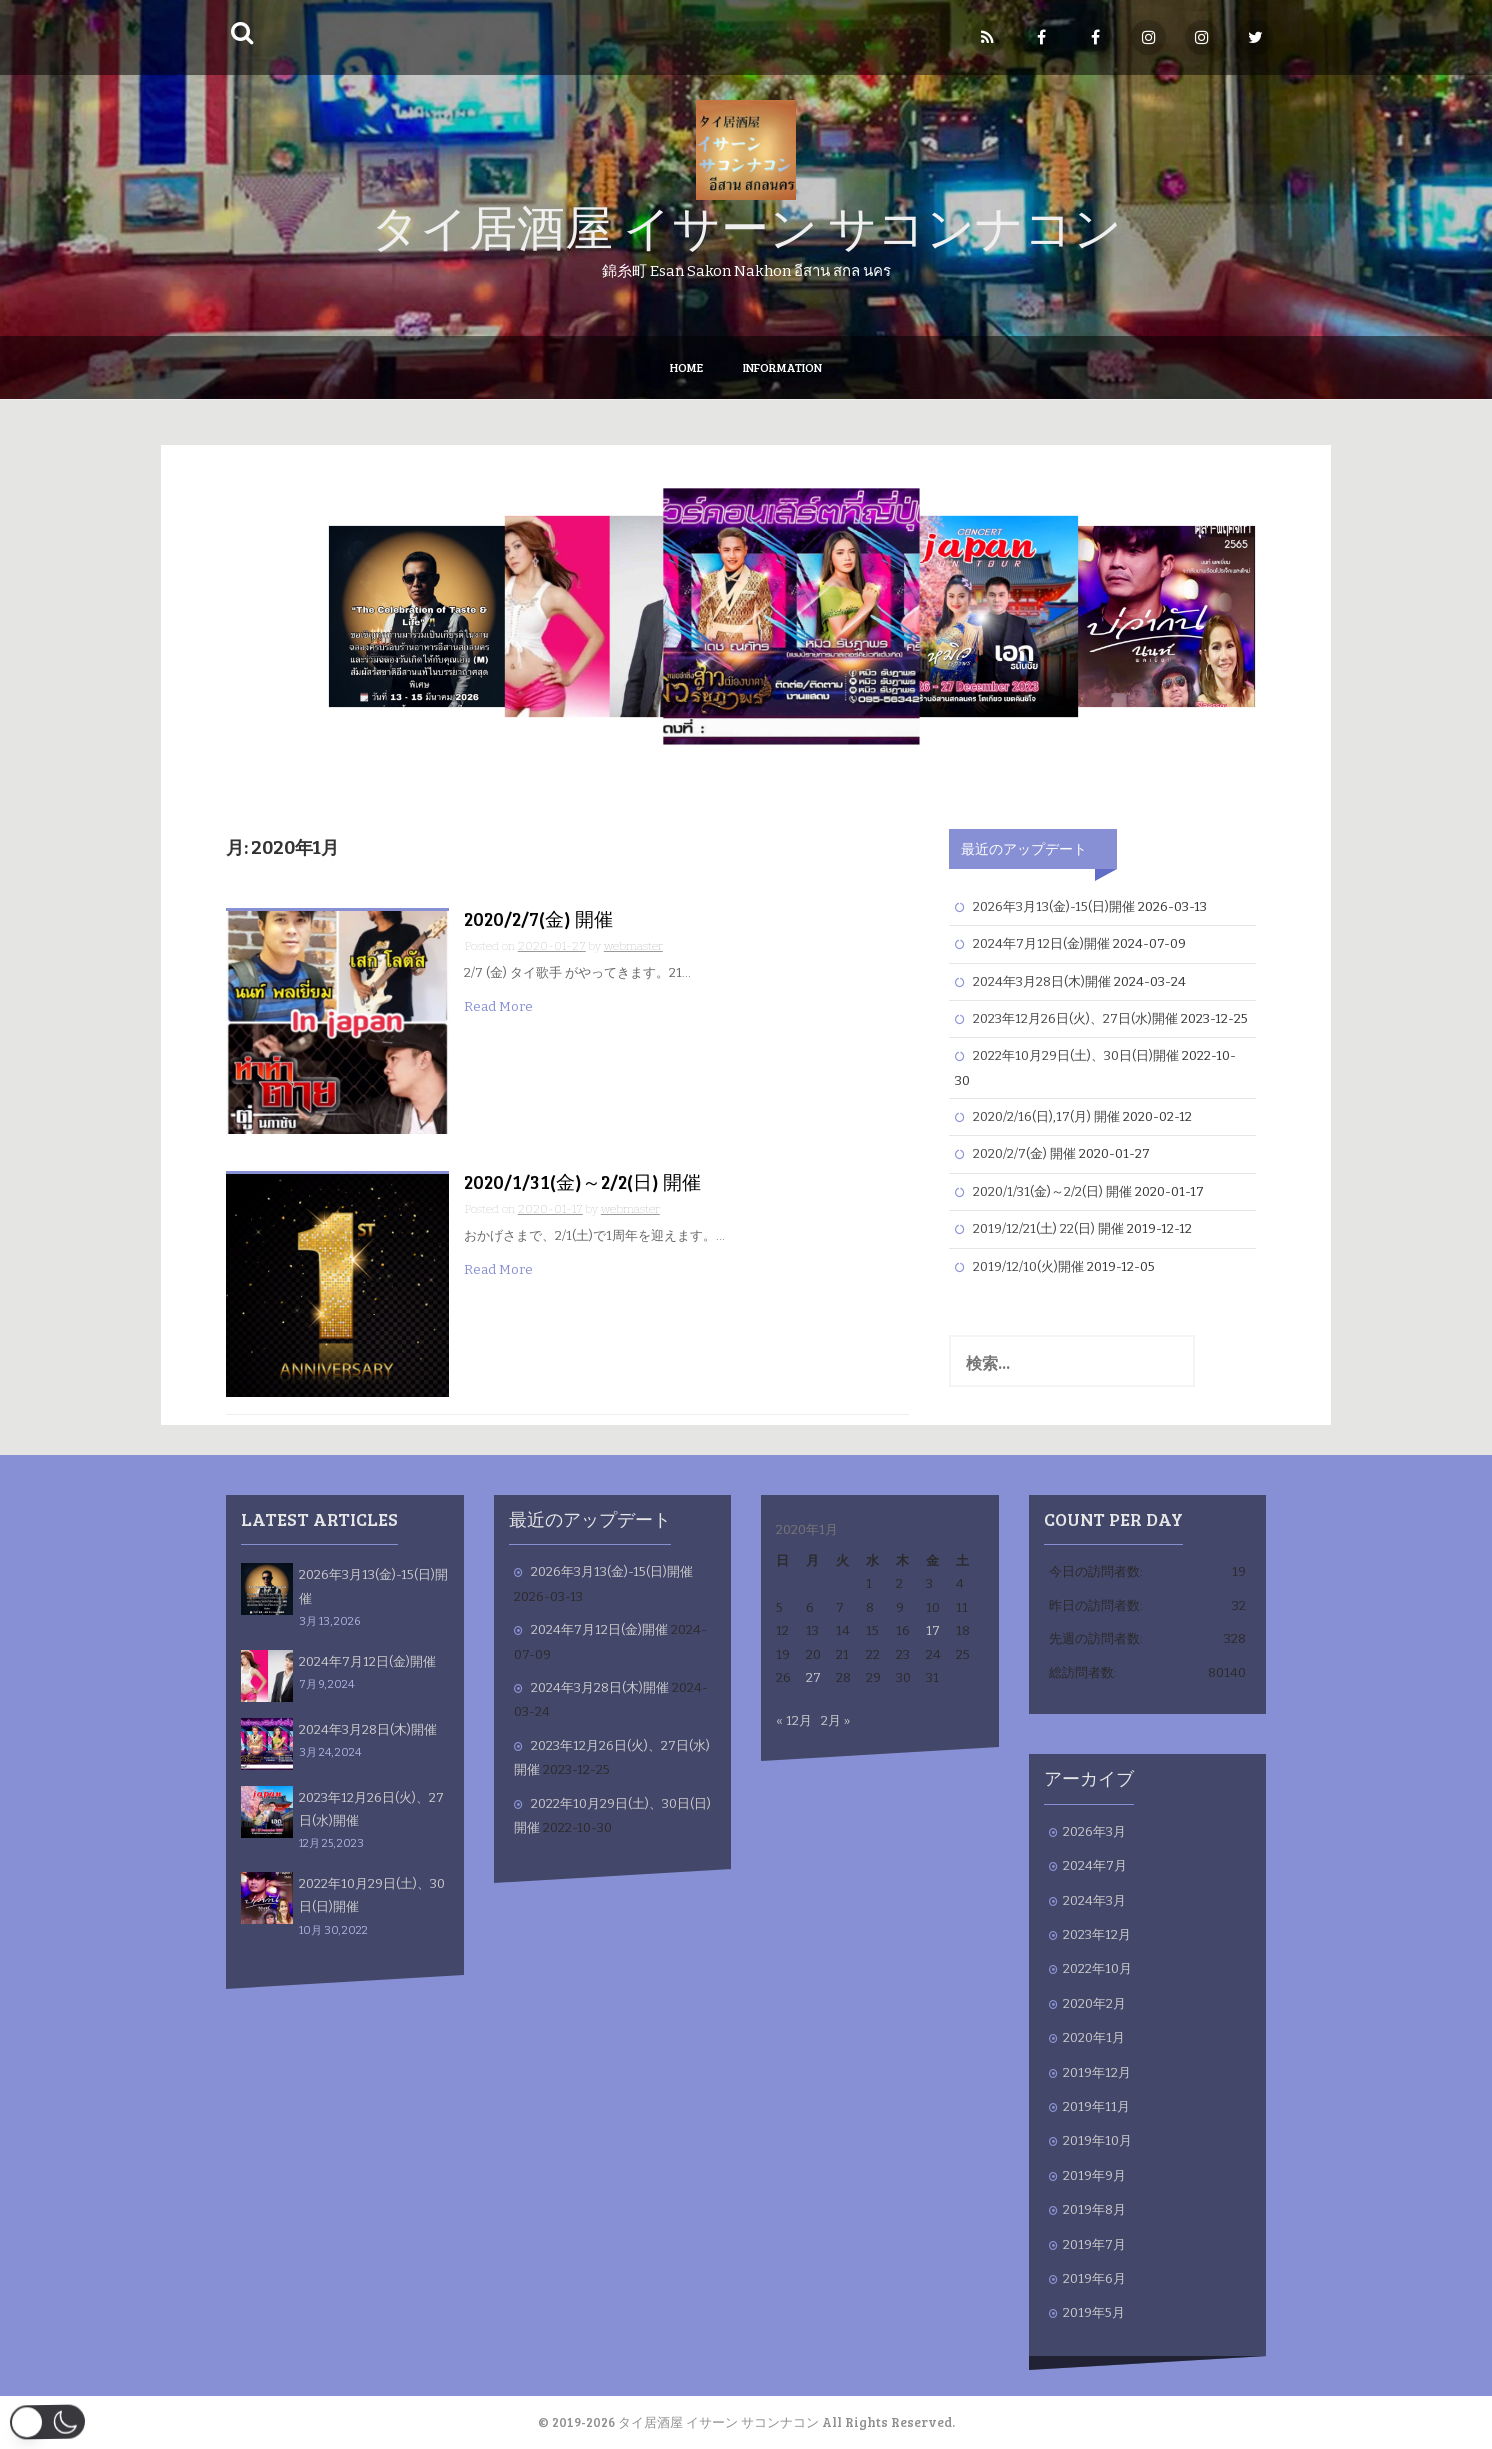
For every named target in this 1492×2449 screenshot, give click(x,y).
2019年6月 (1094, 2278)
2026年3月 (1094, 1831)
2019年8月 (1094, 2209)
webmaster (633, 946)
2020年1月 (1094, 2037)
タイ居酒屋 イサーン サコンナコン (746, 225)
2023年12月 (1097, 1934)
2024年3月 (1094, 1900)
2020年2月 (1094, 2003)
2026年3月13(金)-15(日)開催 (1054, 906)
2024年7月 (1095, 1865)
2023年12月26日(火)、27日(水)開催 (1075, 1018)
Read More (498, 1006)
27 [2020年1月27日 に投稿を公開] (813, 1677)
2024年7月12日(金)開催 (1041, 943)
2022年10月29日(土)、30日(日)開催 (1076, 1055)
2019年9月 (1094, 2175)
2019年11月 (1096, 2106)
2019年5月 (1094, 2312)
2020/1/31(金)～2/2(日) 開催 (582, 1181)
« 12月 (794, 1720)
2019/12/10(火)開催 (1028, 1266)
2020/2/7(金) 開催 (538, 918)
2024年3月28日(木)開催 (1042, 981)
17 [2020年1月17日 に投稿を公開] (933, 1630)
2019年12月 (1097, 2072)
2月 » (835, 1720)
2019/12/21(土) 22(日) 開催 (1048, 1228)
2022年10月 (1097, 1968)
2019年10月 (1097, 2140)
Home (686, 367)
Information (782, 367)
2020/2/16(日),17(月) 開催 (1046, 1116)
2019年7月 (1094, 2244)
